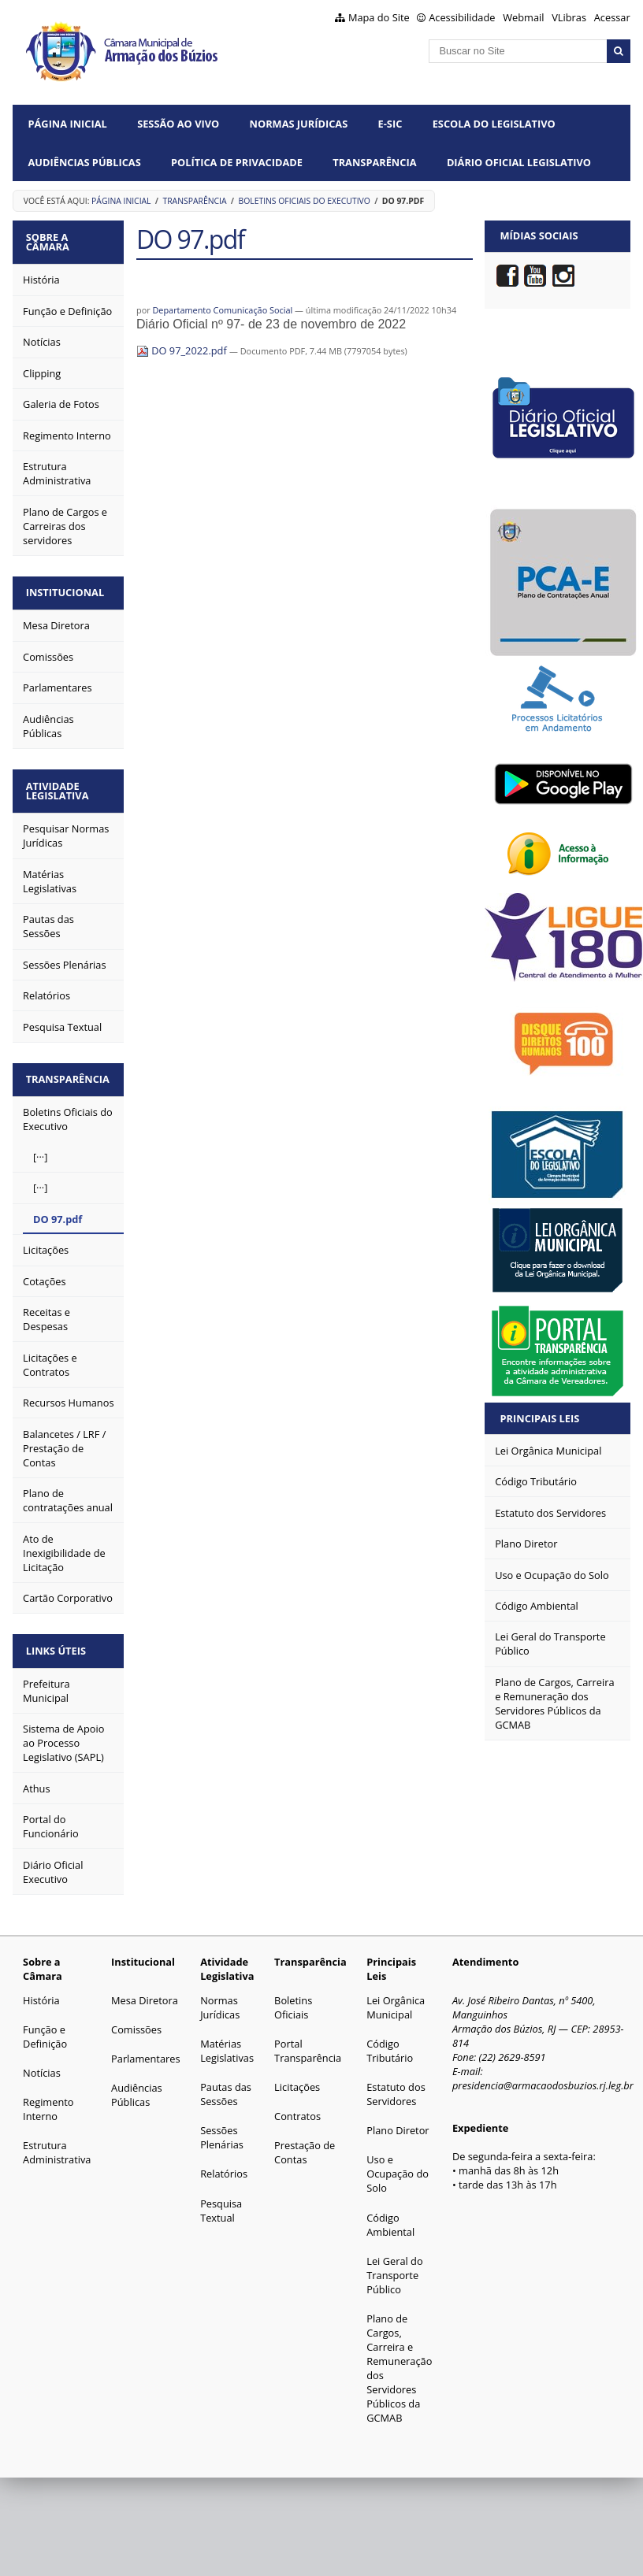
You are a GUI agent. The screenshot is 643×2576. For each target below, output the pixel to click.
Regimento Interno (48, 2099)
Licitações (297, 2077)
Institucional (67, 590)
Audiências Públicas (84, 162)
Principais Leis (540, 1418)
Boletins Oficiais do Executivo (304, 200)
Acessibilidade (462, 17)
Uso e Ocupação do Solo (397, 2164)
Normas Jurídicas (299, 124)
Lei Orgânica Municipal (395, 1998)
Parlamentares (145, 2049)
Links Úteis (58, 1642)
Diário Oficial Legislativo (519, 162)
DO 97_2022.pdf (182, 350)
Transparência (374, 162)
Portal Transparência (307, 2041)
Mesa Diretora (144, 1991)
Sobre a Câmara (50, 240)
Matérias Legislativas (227, 2041)
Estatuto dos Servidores (396, 2084)
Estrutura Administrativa (57, 2143)
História (41, 1991)
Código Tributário (389, 2041)
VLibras (569, 17)
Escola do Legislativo (494, 124)
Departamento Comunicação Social (222, 310)
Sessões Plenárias (221, 2128)
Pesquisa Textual (221, 2201)
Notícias (42, 2063)
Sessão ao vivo (178, 124)
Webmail (523, 17)
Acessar (612, 17)
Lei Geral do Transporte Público (394, 2265)
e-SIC (390, 124)
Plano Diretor (397, 2121)
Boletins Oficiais (293, 1998)
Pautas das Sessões (225, 2084)
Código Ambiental (390, 2215)
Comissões (136, 2020)
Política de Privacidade (237, 162)
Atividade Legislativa (59, 786)
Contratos (297, 2107)
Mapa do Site (379, 17)
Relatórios (223, 2164)
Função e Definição (45, 2027)
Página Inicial (67, 124)
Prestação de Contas (304, 2143)
